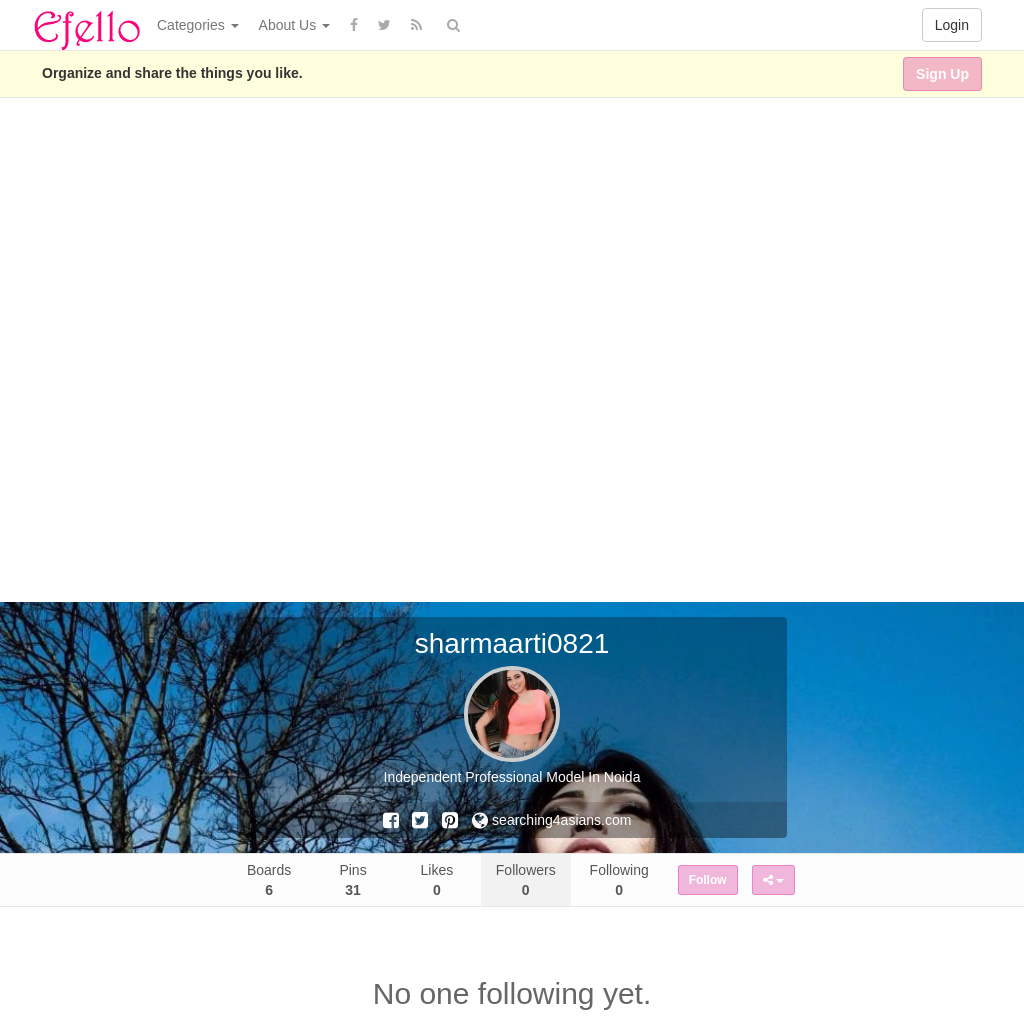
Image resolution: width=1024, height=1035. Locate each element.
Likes (437, 880)
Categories (198, 25)
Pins (352, 880)
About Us (294, 25)
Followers (526, 880)
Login (952, 25)
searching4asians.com (551, 820)
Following (619, 880)
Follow (708, 880)
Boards (269, 880)
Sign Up (942, 74)
